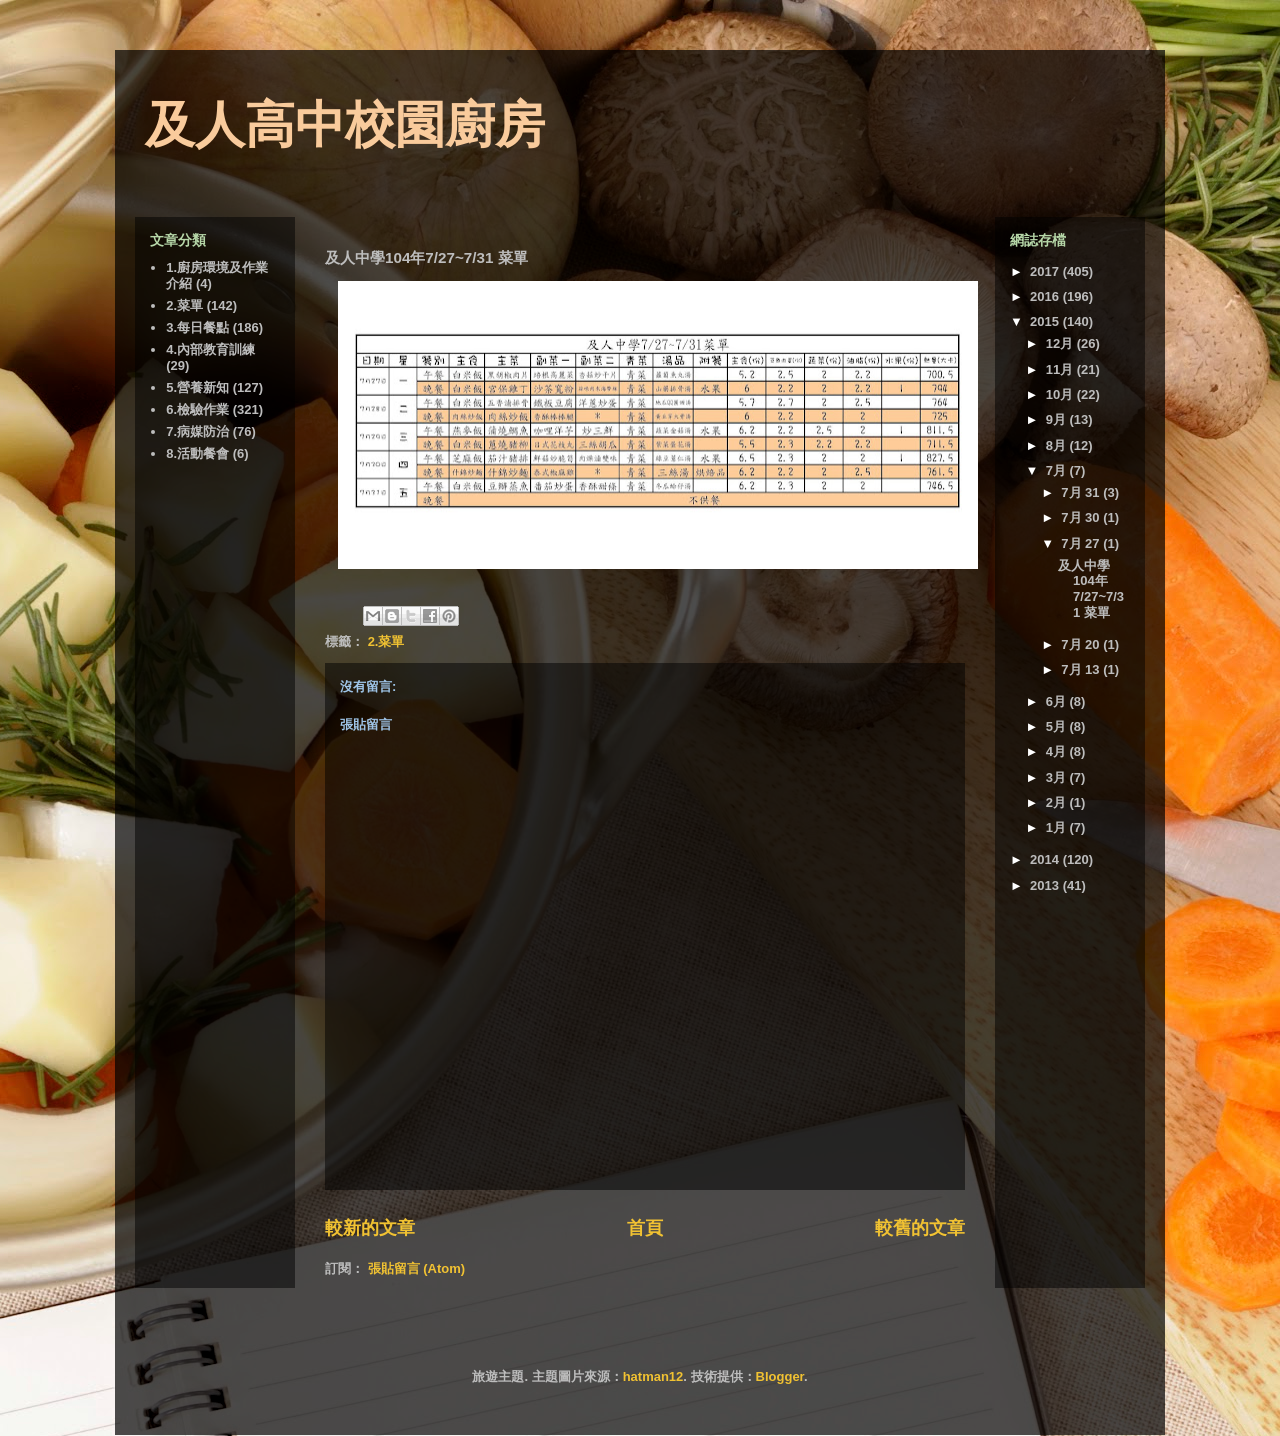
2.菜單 (386, 641)
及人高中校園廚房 (345, 125)
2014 (1046, 859)
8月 (1058, 445)
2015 (1046, 321)
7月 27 (1082, 543)
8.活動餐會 (197, 453)
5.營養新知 (197, 387)
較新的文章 (370, 1228)
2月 (1058, 802)
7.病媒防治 (197, 431)
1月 (1058, 827)
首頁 (645, 1228)
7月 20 (1082, 644)
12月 (1061, 343)
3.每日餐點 (197, 327)
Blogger (780, 1376)
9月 (1058, 419)
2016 (1046, 296)
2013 (1046, 885)
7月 (1058, 470)
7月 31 (1082, 492)
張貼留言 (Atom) (417, 1268)
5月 (1058, 726)
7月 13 (1082, 669)
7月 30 (1082, 517)
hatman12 (653, 1376)
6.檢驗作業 (197, 409)
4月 (1058, 751)
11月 (1061, 369)
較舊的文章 (920, 1228)
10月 (1061, 394)
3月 (1058, 777)
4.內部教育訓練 (210, 349)
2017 (1046, 271)
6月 (1058, 701)
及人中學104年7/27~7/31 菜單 (1091, 589)
